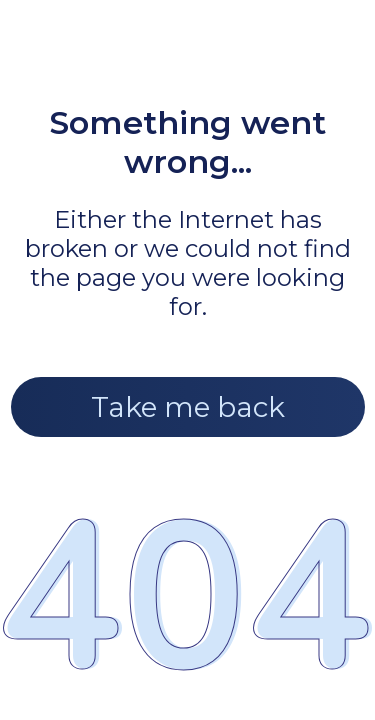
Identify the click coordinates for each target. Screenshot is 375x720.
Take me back (188, 407)
